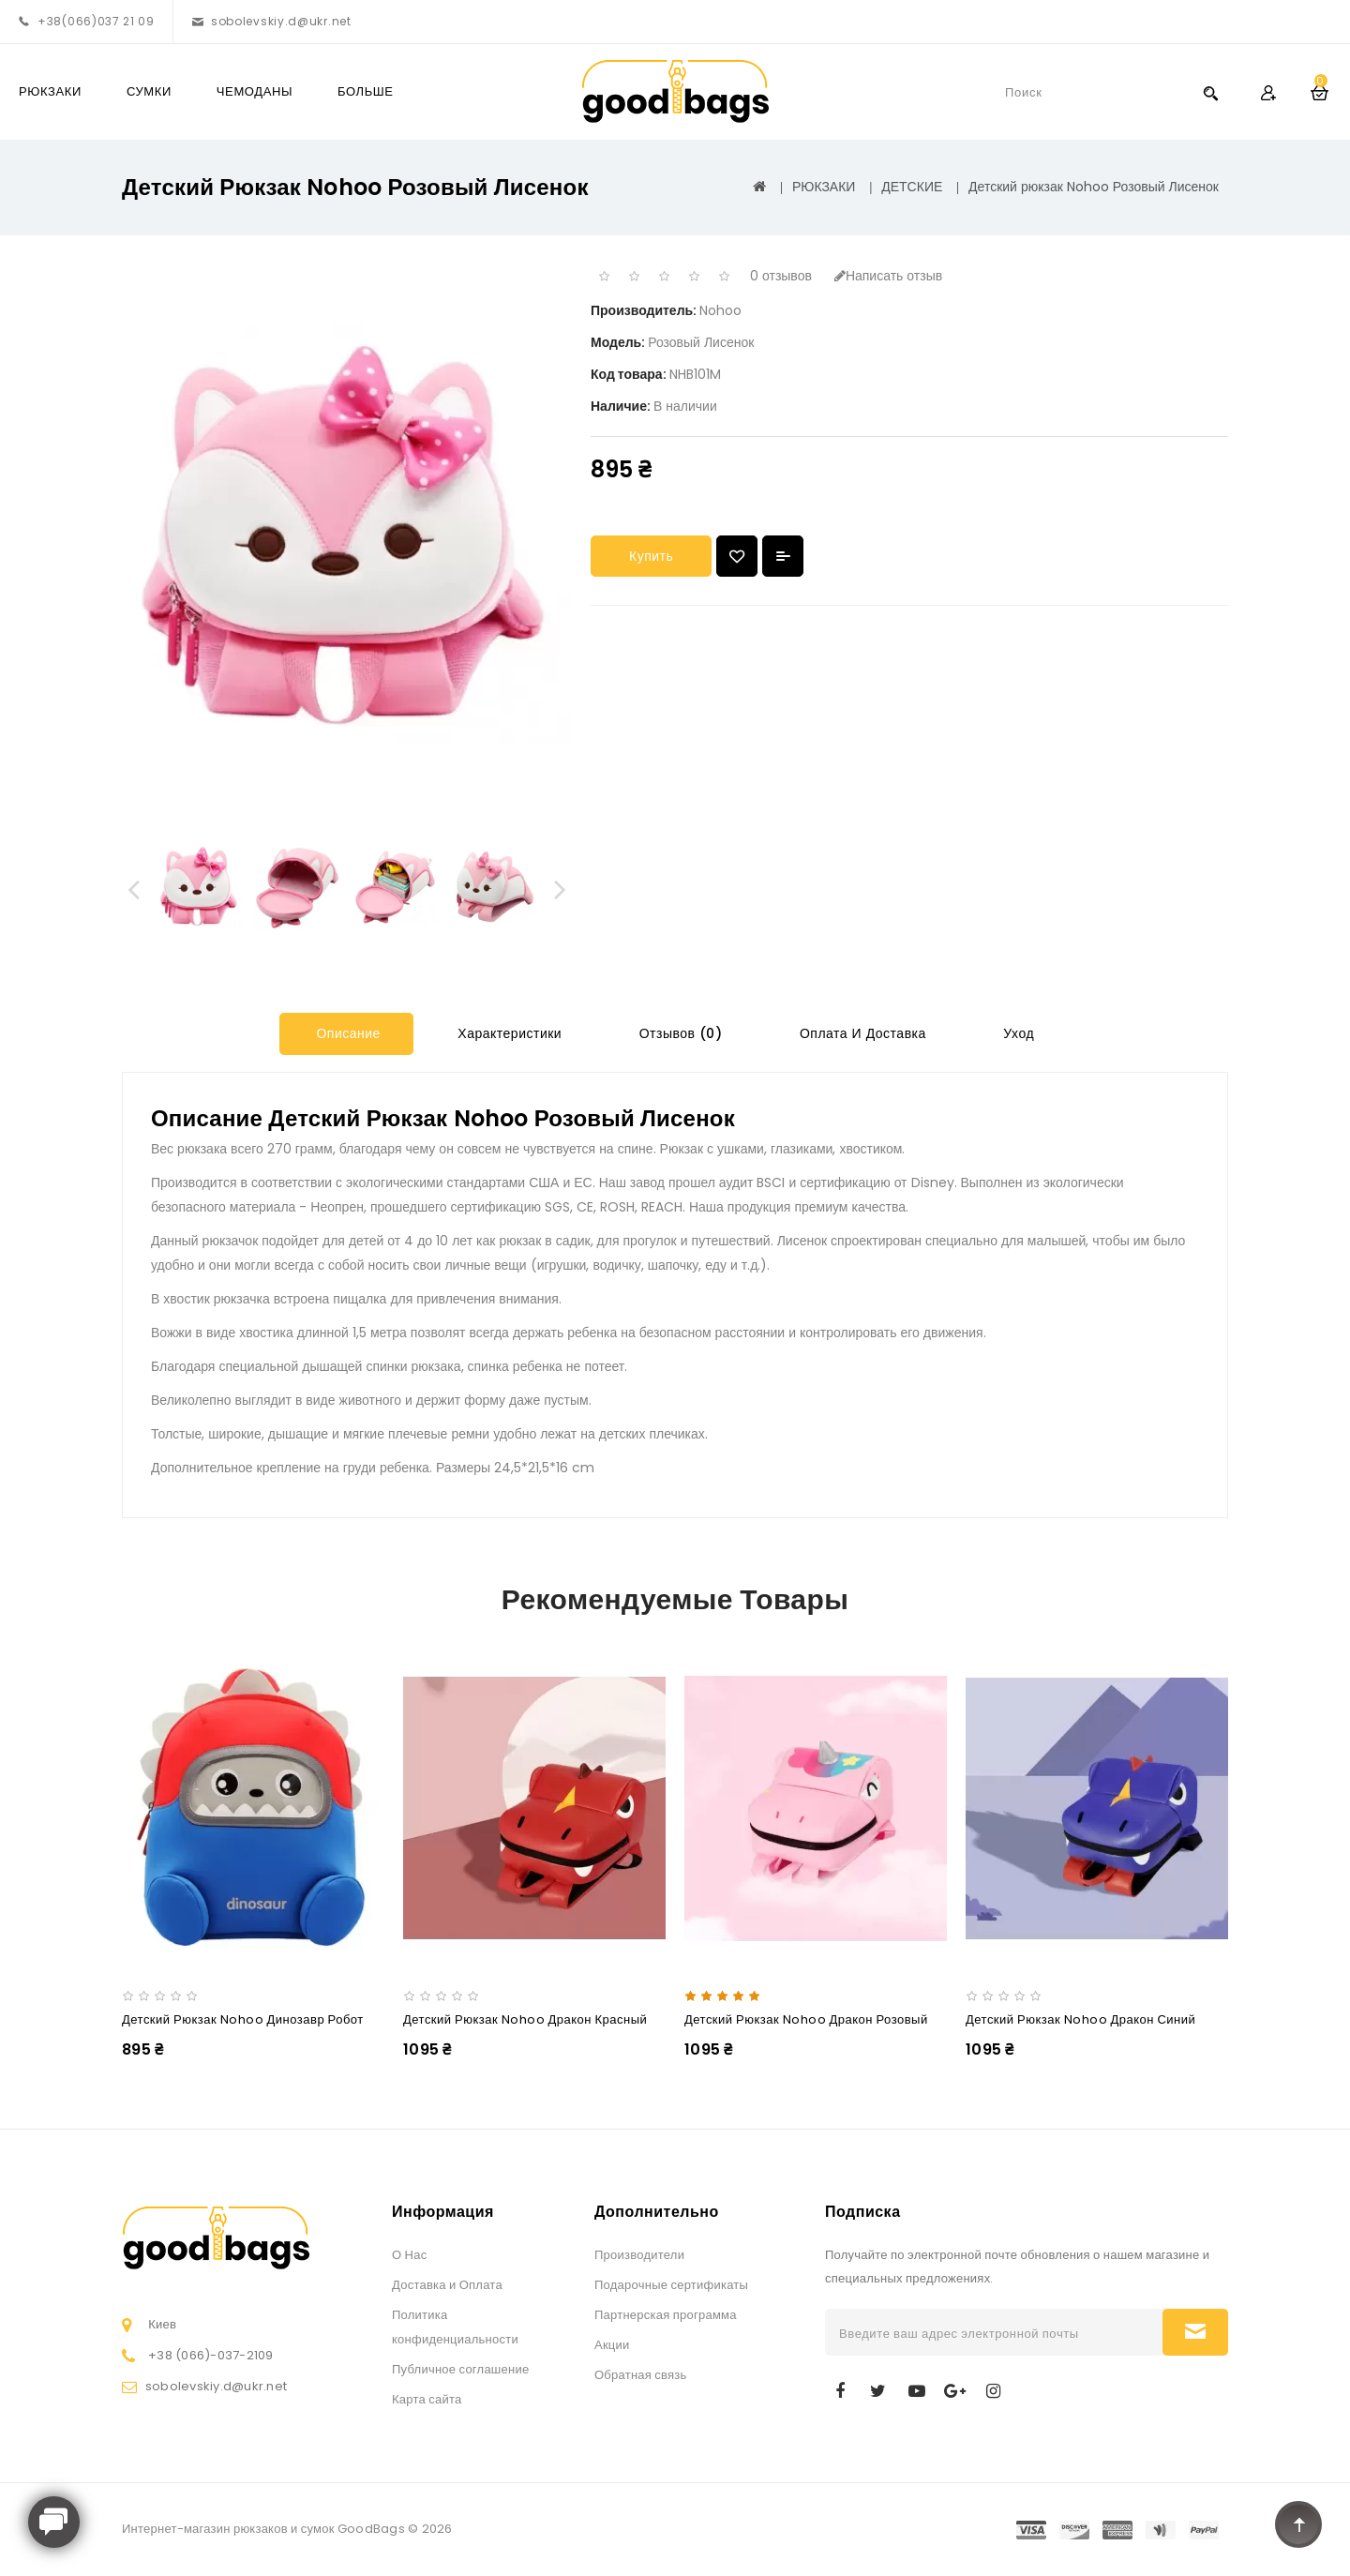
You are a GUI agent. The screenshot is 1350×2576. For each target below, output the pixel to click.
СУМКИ (149, 91)
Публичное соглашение (460, 2369)
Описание (346, 1033)
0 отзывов (781, 275)
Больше (366, 91)
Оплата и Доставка (860, 1033)
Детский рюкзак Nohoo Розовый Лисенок (1093, 186)
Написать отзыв (888, 275)
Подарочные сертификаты (671, 2285)
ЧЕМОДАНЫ (254, 91)
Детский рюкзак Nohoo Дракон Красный (525, 2019)
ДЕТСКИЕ (911, 186)
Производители (639, 2255)
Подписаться (1195, 2332)
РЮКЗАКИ (50, 91)
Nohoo (720, 310)
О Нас (409, 2255)
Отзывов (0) (678, 1033)
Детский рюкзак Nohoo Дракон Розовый (806, 2019)
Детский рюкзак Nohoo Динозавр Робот (243, 2019)
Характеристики (508, 1033)
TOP (1298, 2524)
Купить (651, 556)
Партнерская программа (665, 2315)
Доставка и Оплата (447, 2285)
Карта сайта (426, 2399)
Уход (1016, 1033)
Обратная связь (640, 2375)
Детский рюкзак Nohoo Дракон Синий (1080, 2019)
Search (1210, 92)
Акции (612, 2345)
